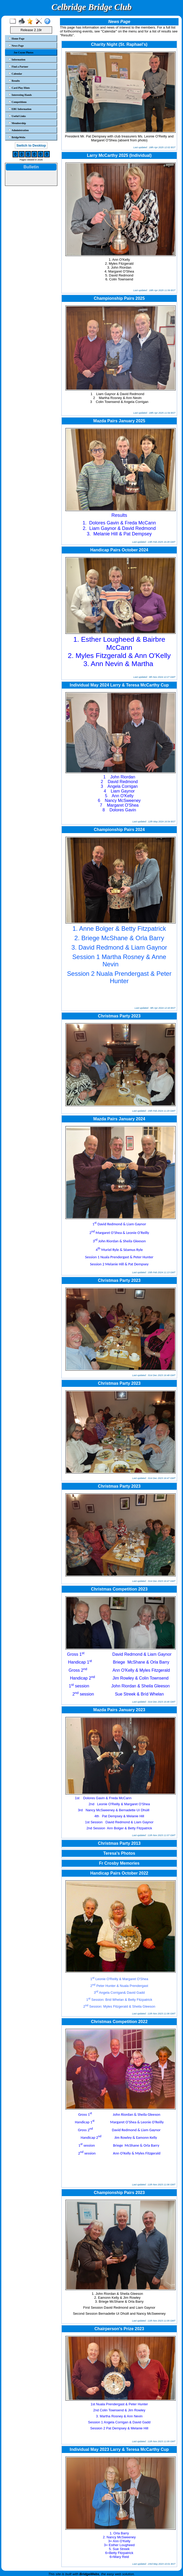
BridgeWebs (16, 137)
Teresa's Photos (119, 1853)
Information (16, 59)
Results (14, 80)
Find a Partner (18, 66)
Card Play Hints (19, 87)
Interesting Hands (20, 94)
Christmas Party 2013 (119, 1843)
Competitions (17, 101)
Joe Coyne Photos (24, 52)
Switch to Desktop (31, 145)
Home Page (16, 38)
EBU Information (19, 108)
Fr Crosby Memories (119, 1863)
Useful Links (17, 116)
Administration (18, 130)
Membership (17, 123)
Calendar (15, 73)
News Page (16, 45)
